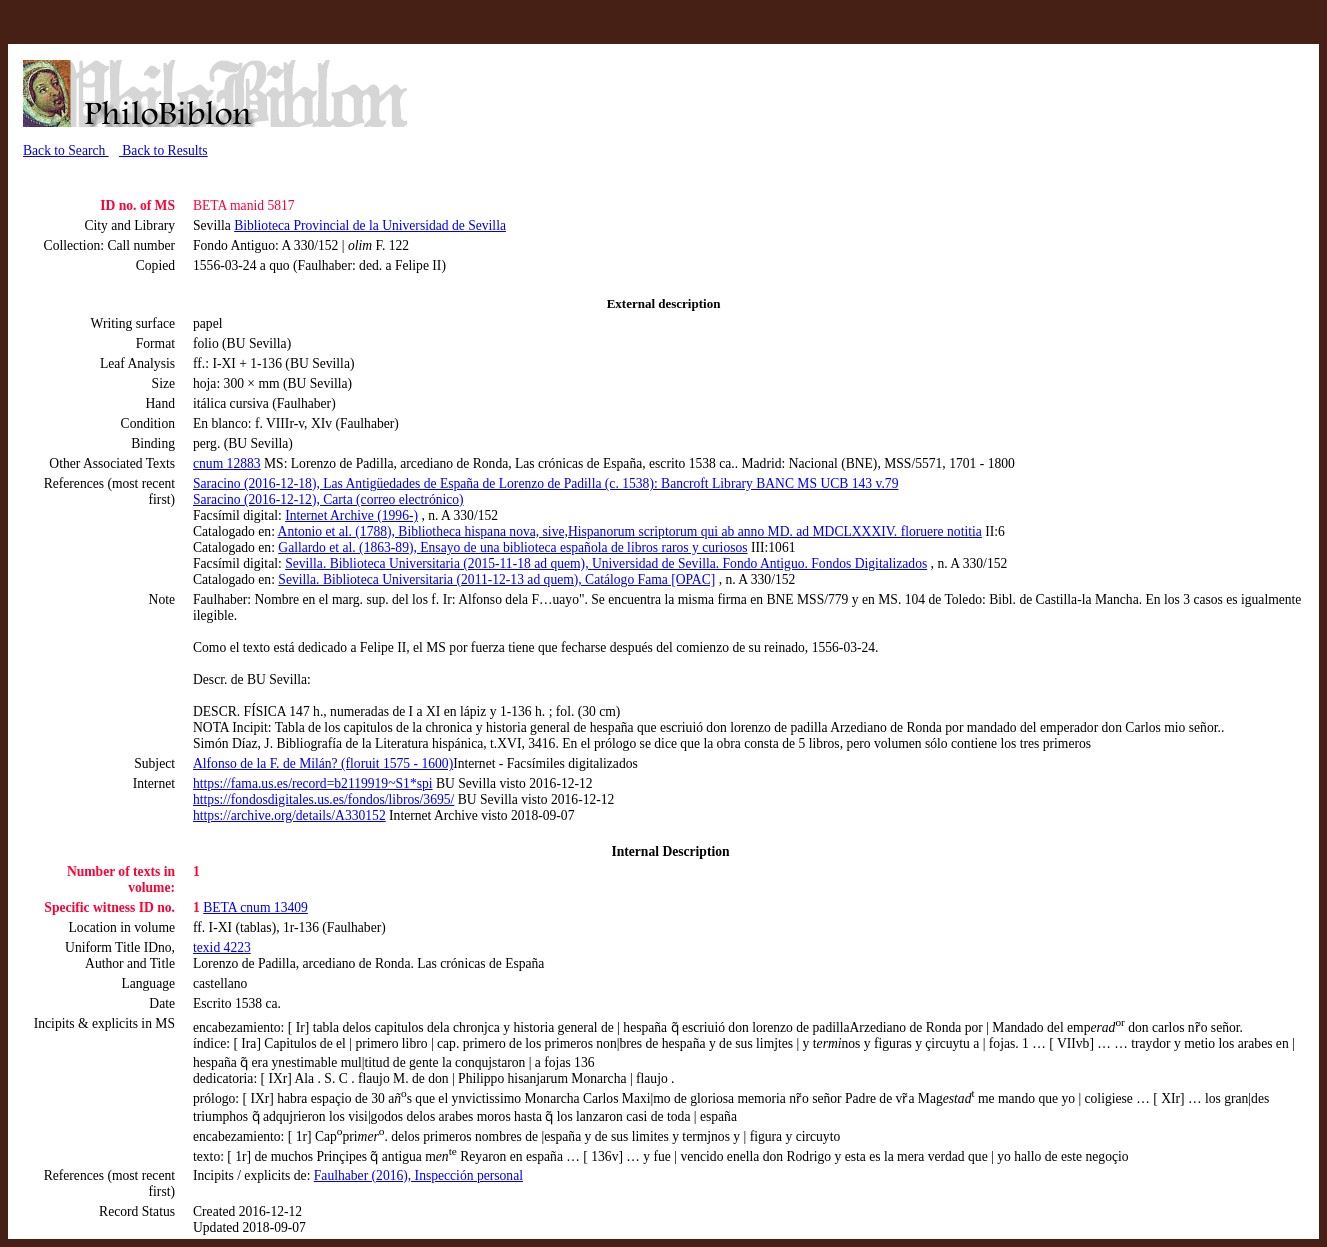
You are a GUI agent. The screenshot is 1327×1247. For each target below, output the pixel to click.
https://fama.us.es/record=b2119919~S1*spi (313, 783)
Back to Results (163, 150)
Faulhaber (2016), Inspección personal (418, 1175)
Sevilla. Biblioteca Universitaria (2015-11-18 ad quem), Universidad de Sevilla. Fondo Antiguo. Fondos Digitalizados (606, 563)
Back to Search (66, 150)
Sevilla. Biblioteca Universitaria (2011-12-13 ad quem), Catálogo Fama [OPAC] (496, 579)
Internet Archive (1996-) (351, 515)
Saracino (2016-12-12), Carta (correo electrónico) (328, 499)
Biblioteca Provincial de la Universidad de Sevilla (370, 225)
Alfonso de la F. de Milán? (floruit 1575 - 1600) (323, 763)
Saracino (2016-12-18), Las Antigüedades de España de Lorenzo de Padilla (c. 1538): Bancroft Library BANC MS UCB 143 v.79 (545, 483)
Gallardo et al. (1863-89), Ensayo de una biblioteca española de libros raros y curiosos (512, 547)
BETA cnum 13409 (255, 907)
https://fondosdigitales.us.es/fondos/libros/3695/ (323, 799)
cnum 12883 (227, 463)
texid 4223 (222, 947)
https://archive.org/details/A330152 (289, 815)
